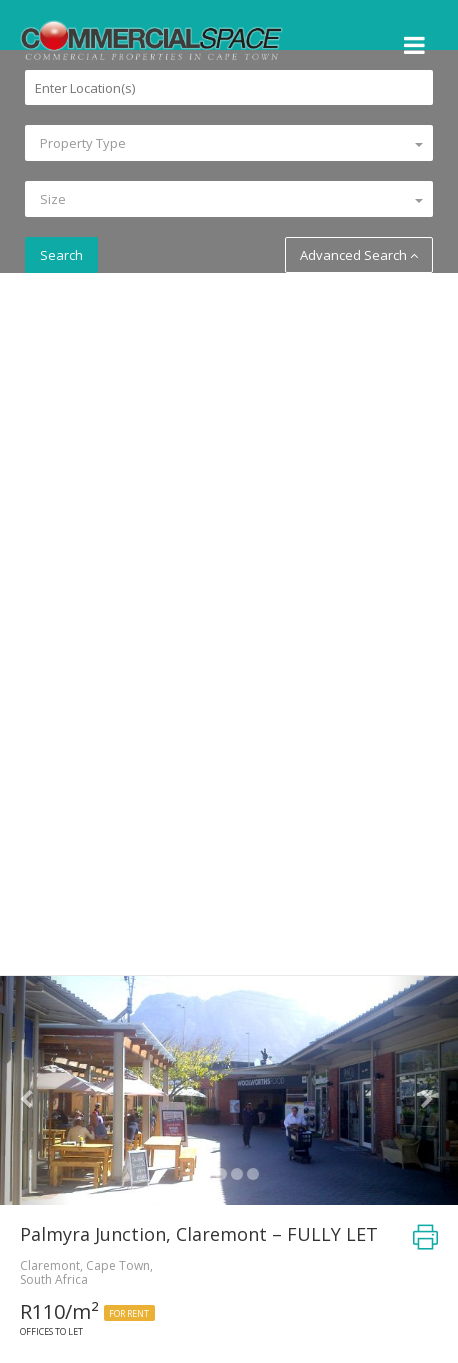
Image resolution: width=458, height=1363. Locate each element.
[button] (34, 1090)
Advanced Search (359, 255)
